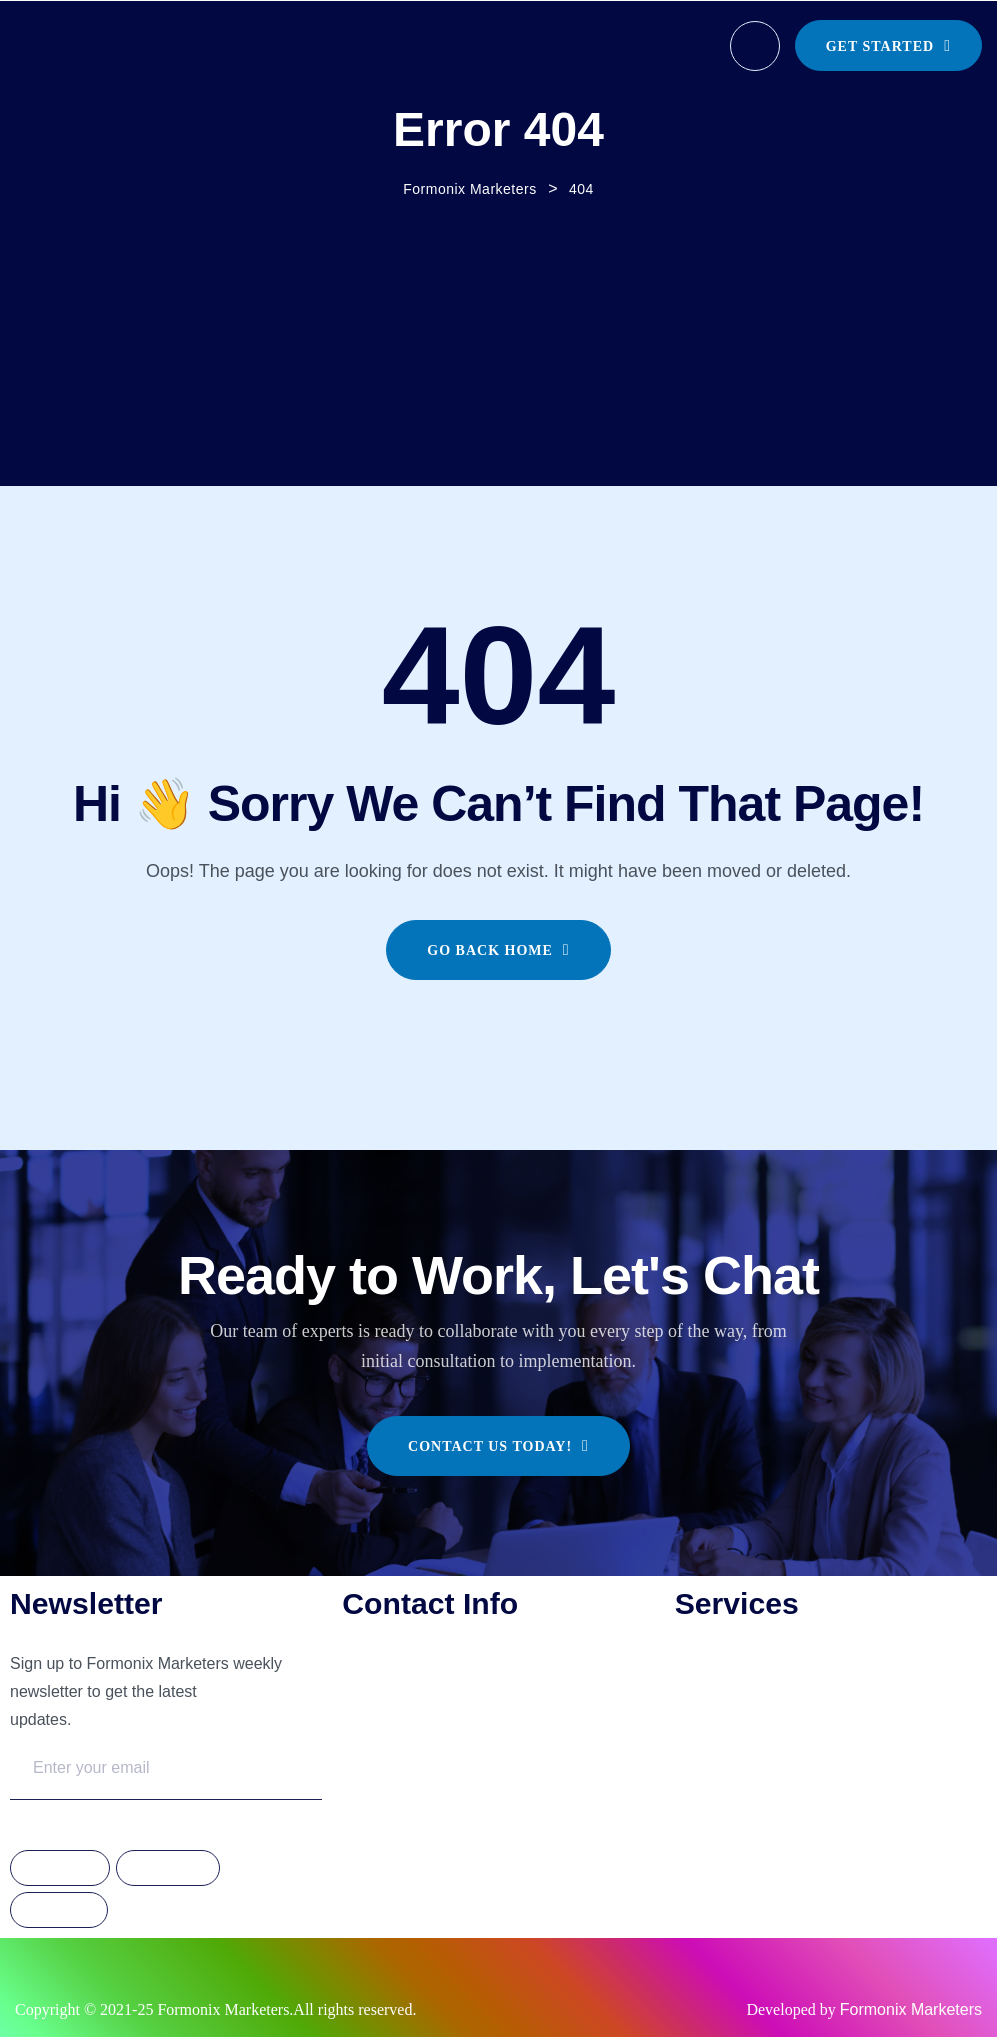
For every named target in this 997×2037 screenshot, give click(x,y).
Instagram (168, 1869)
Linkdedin (59, 1911)
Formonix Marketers (911, 2009)
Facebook (60, 1869)
